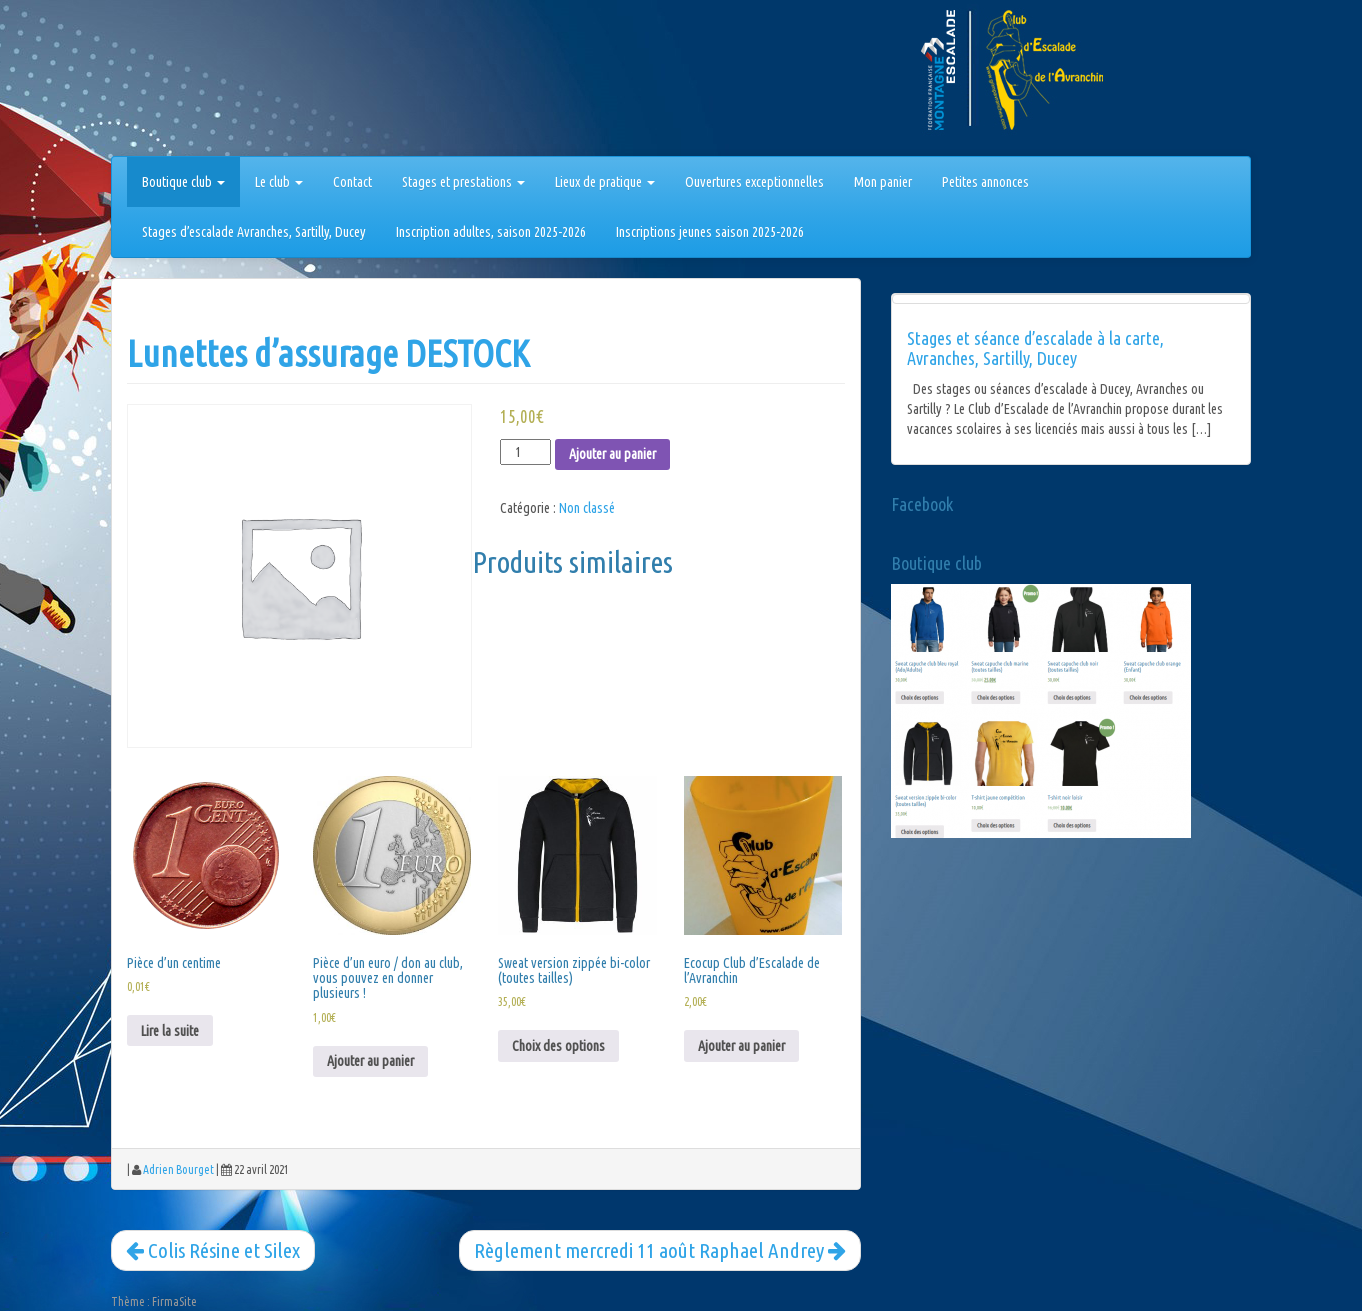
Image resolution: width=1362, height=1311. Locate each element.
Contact (352, 182)
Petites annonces (985, 182)
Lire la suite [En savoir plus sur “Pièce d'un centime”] (170, 1031)
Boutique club (183, 182)
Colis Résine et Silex (213, 1250)
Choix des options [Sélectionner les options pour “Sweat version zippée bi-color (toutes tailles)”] (558, 1046)
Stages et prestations (463, 182)
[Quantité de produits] (525, 452)
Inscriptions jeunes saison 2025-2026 (710, 232)
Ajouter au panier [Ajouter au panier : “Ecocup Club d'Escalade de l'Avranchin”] (741, 1046)
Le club (279, 182)
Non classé (587, 508)
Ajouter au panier (612, 454)
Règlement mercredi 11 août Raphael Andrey (660, 1250)
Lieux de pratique (605, 182)
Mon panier (883, 182)
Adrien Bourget (178, 1169)
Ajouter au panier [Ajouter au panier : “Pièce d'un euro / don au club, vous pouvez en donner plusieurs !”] (370, 1061)
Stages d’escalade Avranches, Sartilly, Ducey (254, 232)
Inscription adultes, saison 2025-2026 (491, 232)
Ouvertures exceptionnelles (754, 182)
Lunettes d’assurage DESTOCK (328, 353)
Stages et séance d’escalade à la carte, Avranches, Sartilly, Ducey (1035, 348)
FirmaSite (174, 1301)
